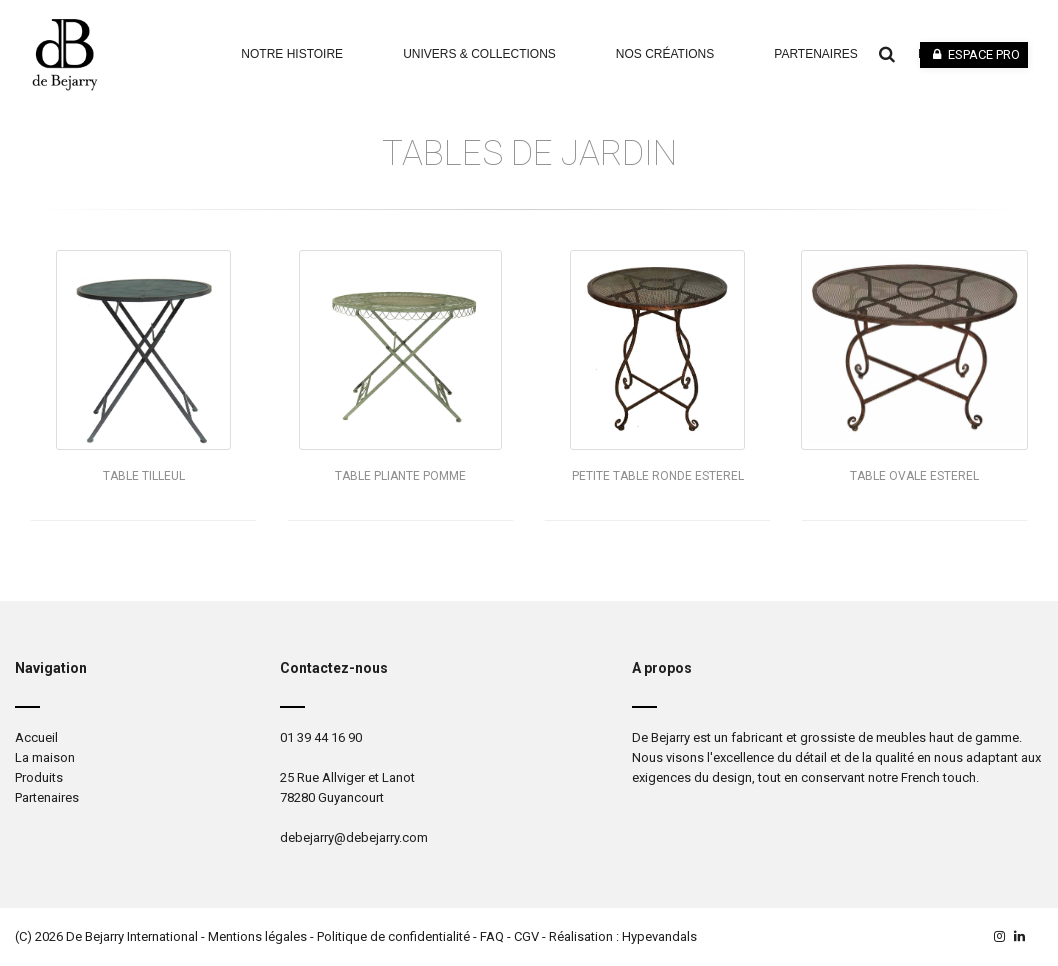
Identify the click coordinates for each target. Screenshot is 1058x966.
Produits (39, 777)
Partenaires (816, 54)
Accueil (36, 737)
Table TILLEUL (144, 476)
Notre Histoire (292, 54)
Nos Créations (665, 54)
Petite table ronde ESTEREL (658, 476)
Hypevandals (659, 936)
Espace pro (974, 54)
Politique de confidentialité (393, 936)
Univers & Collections (479, 54)
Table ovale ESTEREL (914, 476)
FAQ (492, 936)
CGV (526, 936)
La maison (45, 757)
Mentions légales (257, 936)
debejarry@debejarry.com (354, 837)
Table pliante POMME (400, 476)
